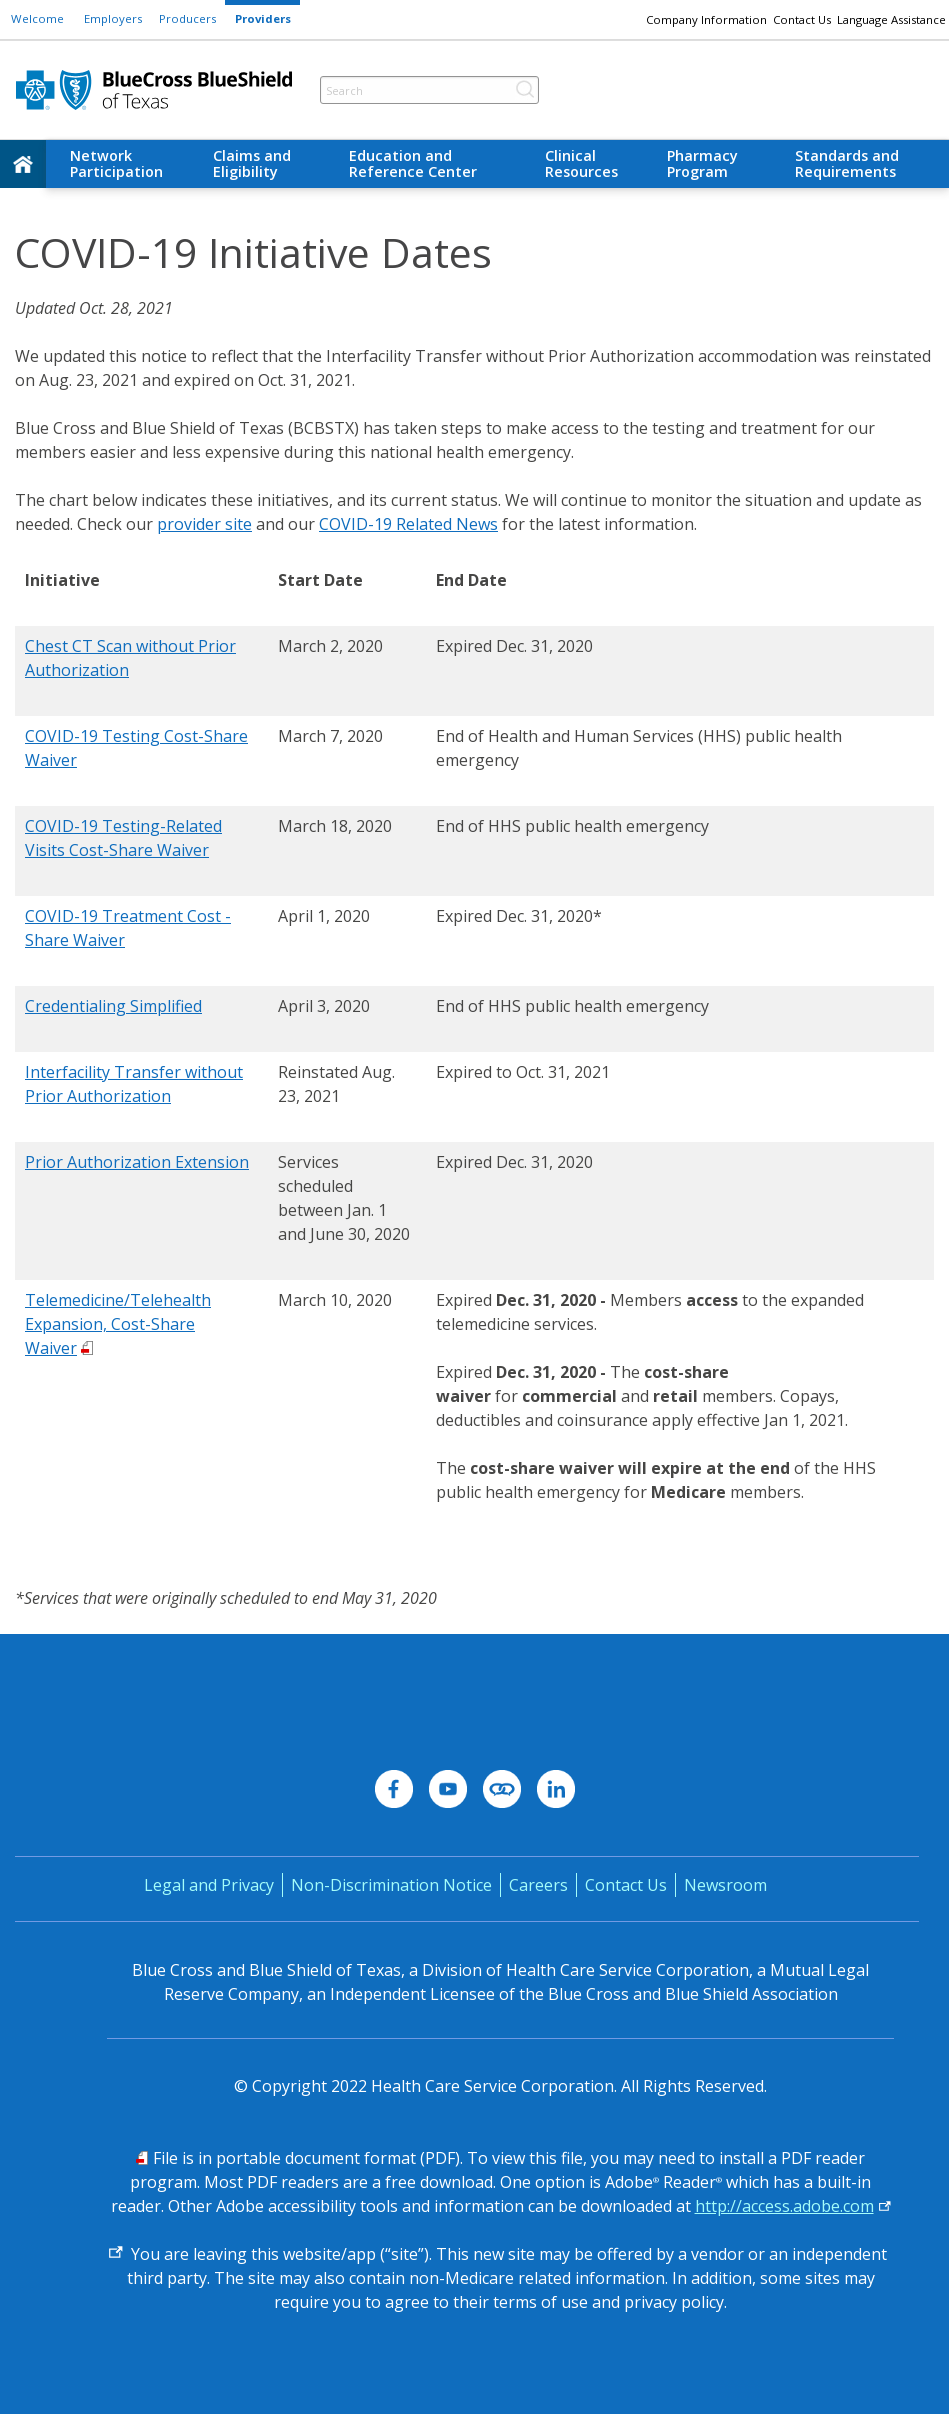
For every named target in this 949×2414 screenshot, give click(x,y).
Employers (113, 18)
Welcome (37, 18)
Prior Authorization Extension (137, 1162)
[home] (23, 164)
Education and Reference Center (413, 163)
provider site (204, 524)
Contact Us (802, 19)
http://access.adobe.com (784, 2206)
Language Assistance (891, 19)
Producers (187, 18)
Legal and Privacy (209, 1885)
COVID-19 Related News (408, 524)
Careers (538, 1885)
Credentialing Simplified (113, 1006)
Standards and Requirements (847, 163)
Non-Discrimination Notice (391, 1885)
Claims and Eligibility (252, 163)
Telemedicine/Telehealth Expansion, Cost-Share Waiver (118, 1324)
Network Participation (116, 163)
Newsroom (725, 1885)
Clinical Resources (581, 163)
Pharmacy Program (702, 163)
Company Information (706, 19)
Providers (263, 18)
